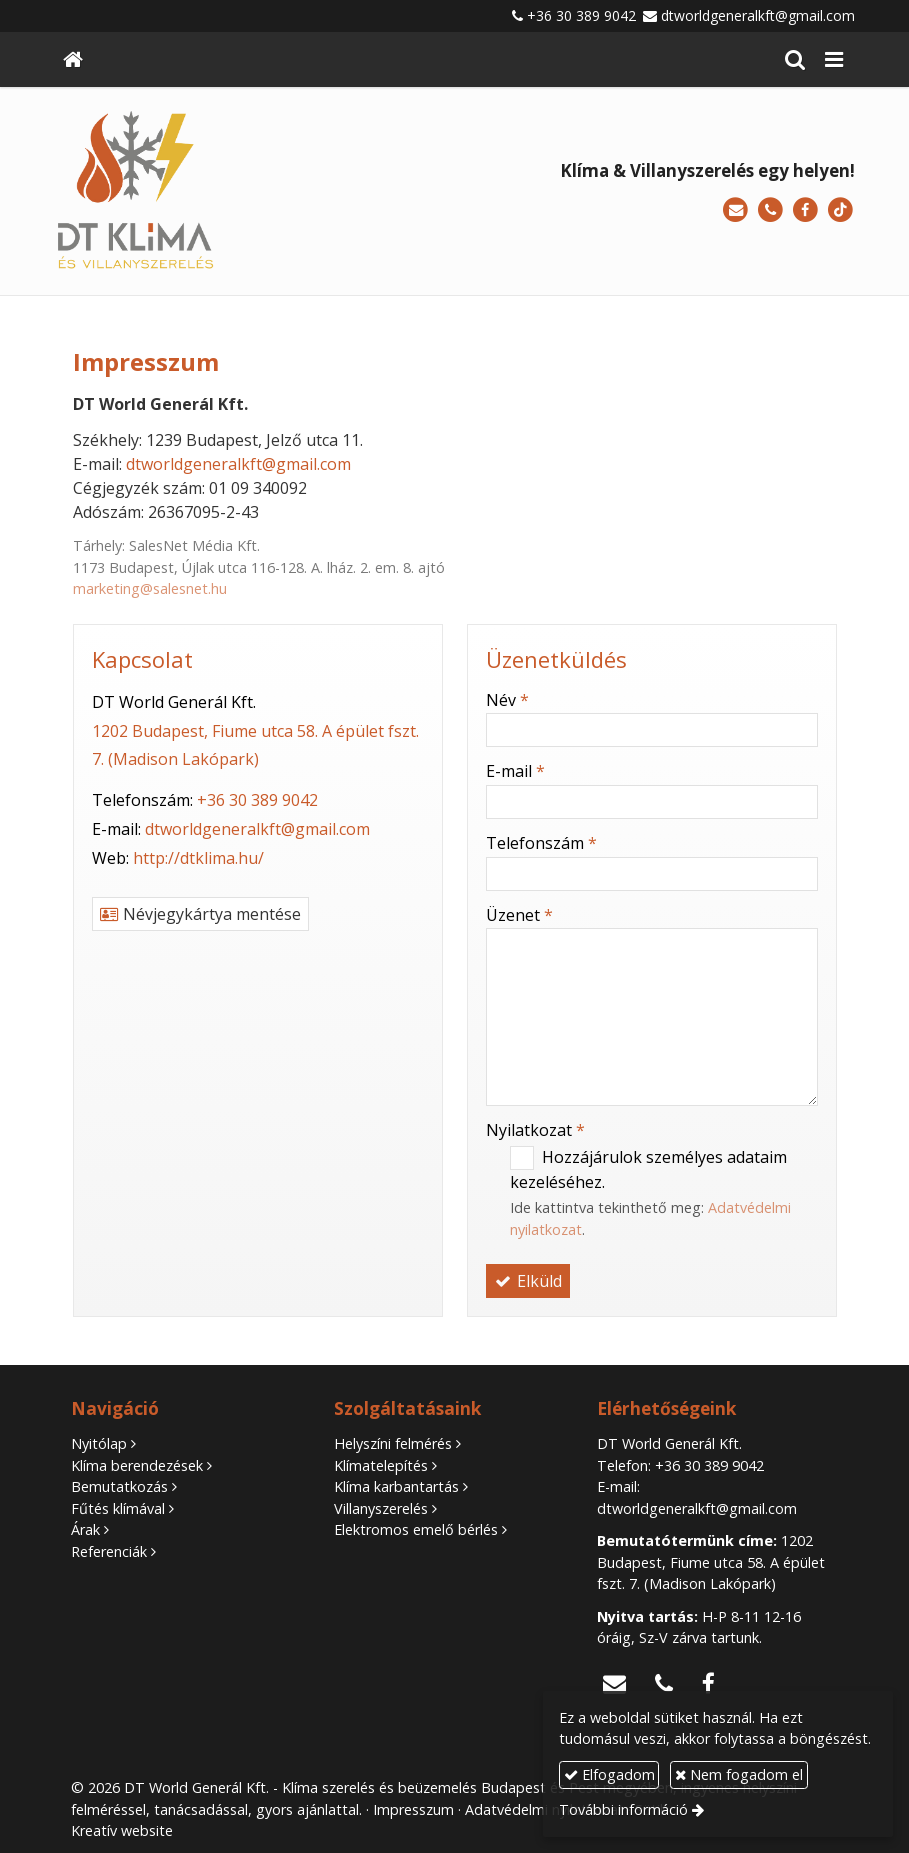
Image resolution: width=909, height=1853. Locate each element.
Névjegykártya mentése (200, 914)
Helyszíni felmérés (393, 1443)
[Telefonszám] (770, 210)
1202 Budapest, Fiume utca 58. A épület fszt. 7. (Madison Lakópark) (711, 1562)
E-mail (515, 771)
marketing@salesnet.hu (150, 588)
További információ (623, 1809)
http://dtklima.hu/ (198, 858)
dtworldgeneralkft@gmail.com (758, 15)
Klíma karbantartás (396, 1486)
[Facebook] (805, 210)
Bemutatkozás (119, 1486)
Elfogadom (609, 1774)
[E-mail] (735, 210)
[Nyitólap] (73, 59)
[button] (834, 59)
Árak (85, 1529)
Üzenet (519, 915)
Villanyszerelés (381, 1508)
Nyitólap (99, 1443)
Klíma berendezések (137, 1465)
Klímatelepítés (381, 1465)
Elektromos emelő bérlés (416, 1529)
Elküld (528, 1281)
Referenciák (109, 1551)
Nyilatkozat (535, 1130)
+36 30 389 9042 (581, 15)
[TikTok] (840, 210)
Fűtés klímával (118, 1508)
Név (507, 700)
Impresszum (413, 1809)
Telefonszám (541, 843)
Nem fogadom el (739, 1774)
